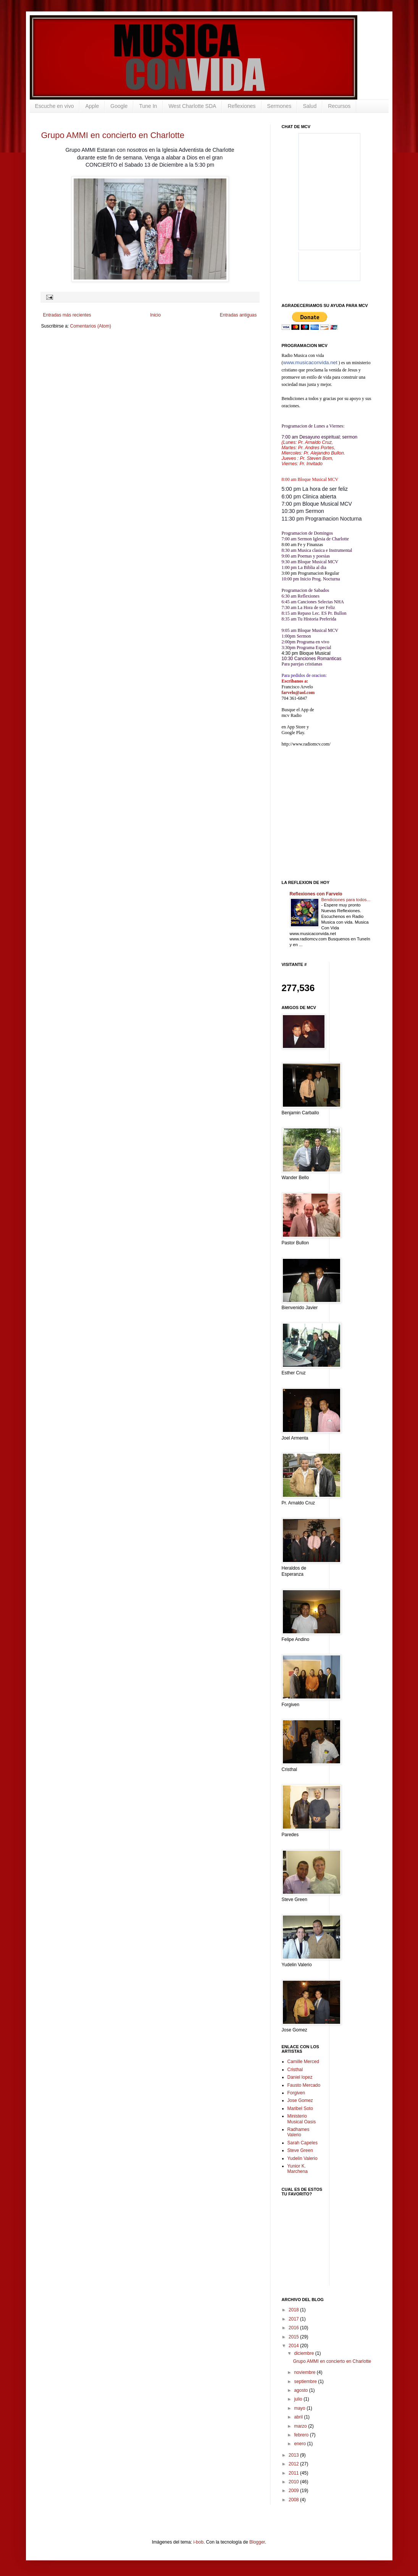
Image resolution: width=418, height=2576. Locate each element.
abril (299, 2417)
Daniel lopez (300, 2077)
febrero (302, 2435)
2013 (294, 2455)
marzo (301, 2426)
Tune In (148, 106)
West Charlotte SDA (192, 106)
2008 (294, 2499)
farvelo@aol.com (298, 692)
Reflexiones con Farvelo (316, 894)
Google (118, 106)
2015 (294, 2337)
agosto (301, 2390)
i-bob (198, 2542)
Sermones (279, 106)
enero (300, 2443)
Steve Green (300, 2150)
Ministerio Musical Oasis (301, 2118)
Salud (309, 106)
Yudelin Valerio (302, 2158)
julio (298, 2399)
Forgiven (296, 2093)
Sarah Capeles (302, 2142)
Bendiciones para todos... (346, 899)
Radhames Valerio (298, 2132)
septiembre (306, 2381)
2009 (294, 2490)
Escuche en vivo (54, 106)
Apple (92, 106)
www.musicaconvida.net (310, 362)
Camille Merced (303, 2061)
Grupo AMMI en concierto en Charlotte (112, 135)
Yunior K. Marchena (297, 2168)
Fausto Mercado (304, 2085)
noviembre (305, 2372)
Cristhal (295, 2069)
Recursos (339, 106)
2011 (294, 2473)
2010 (294, 2481)
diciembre (304, 2353)
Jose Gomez (300, 2100)
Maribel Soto (300, 2108)
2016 (294, 2327)
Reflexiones (241, 106)
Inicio (155, 315)
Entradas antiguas (238, 315)
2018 (294, 2309)
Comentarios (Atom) (90, 326)
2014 (294, 2345)
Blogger (257, 2542)
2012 (294, 2464)
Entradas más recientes (67, 315)
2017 (294, 2319)
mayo (300, 2408)
